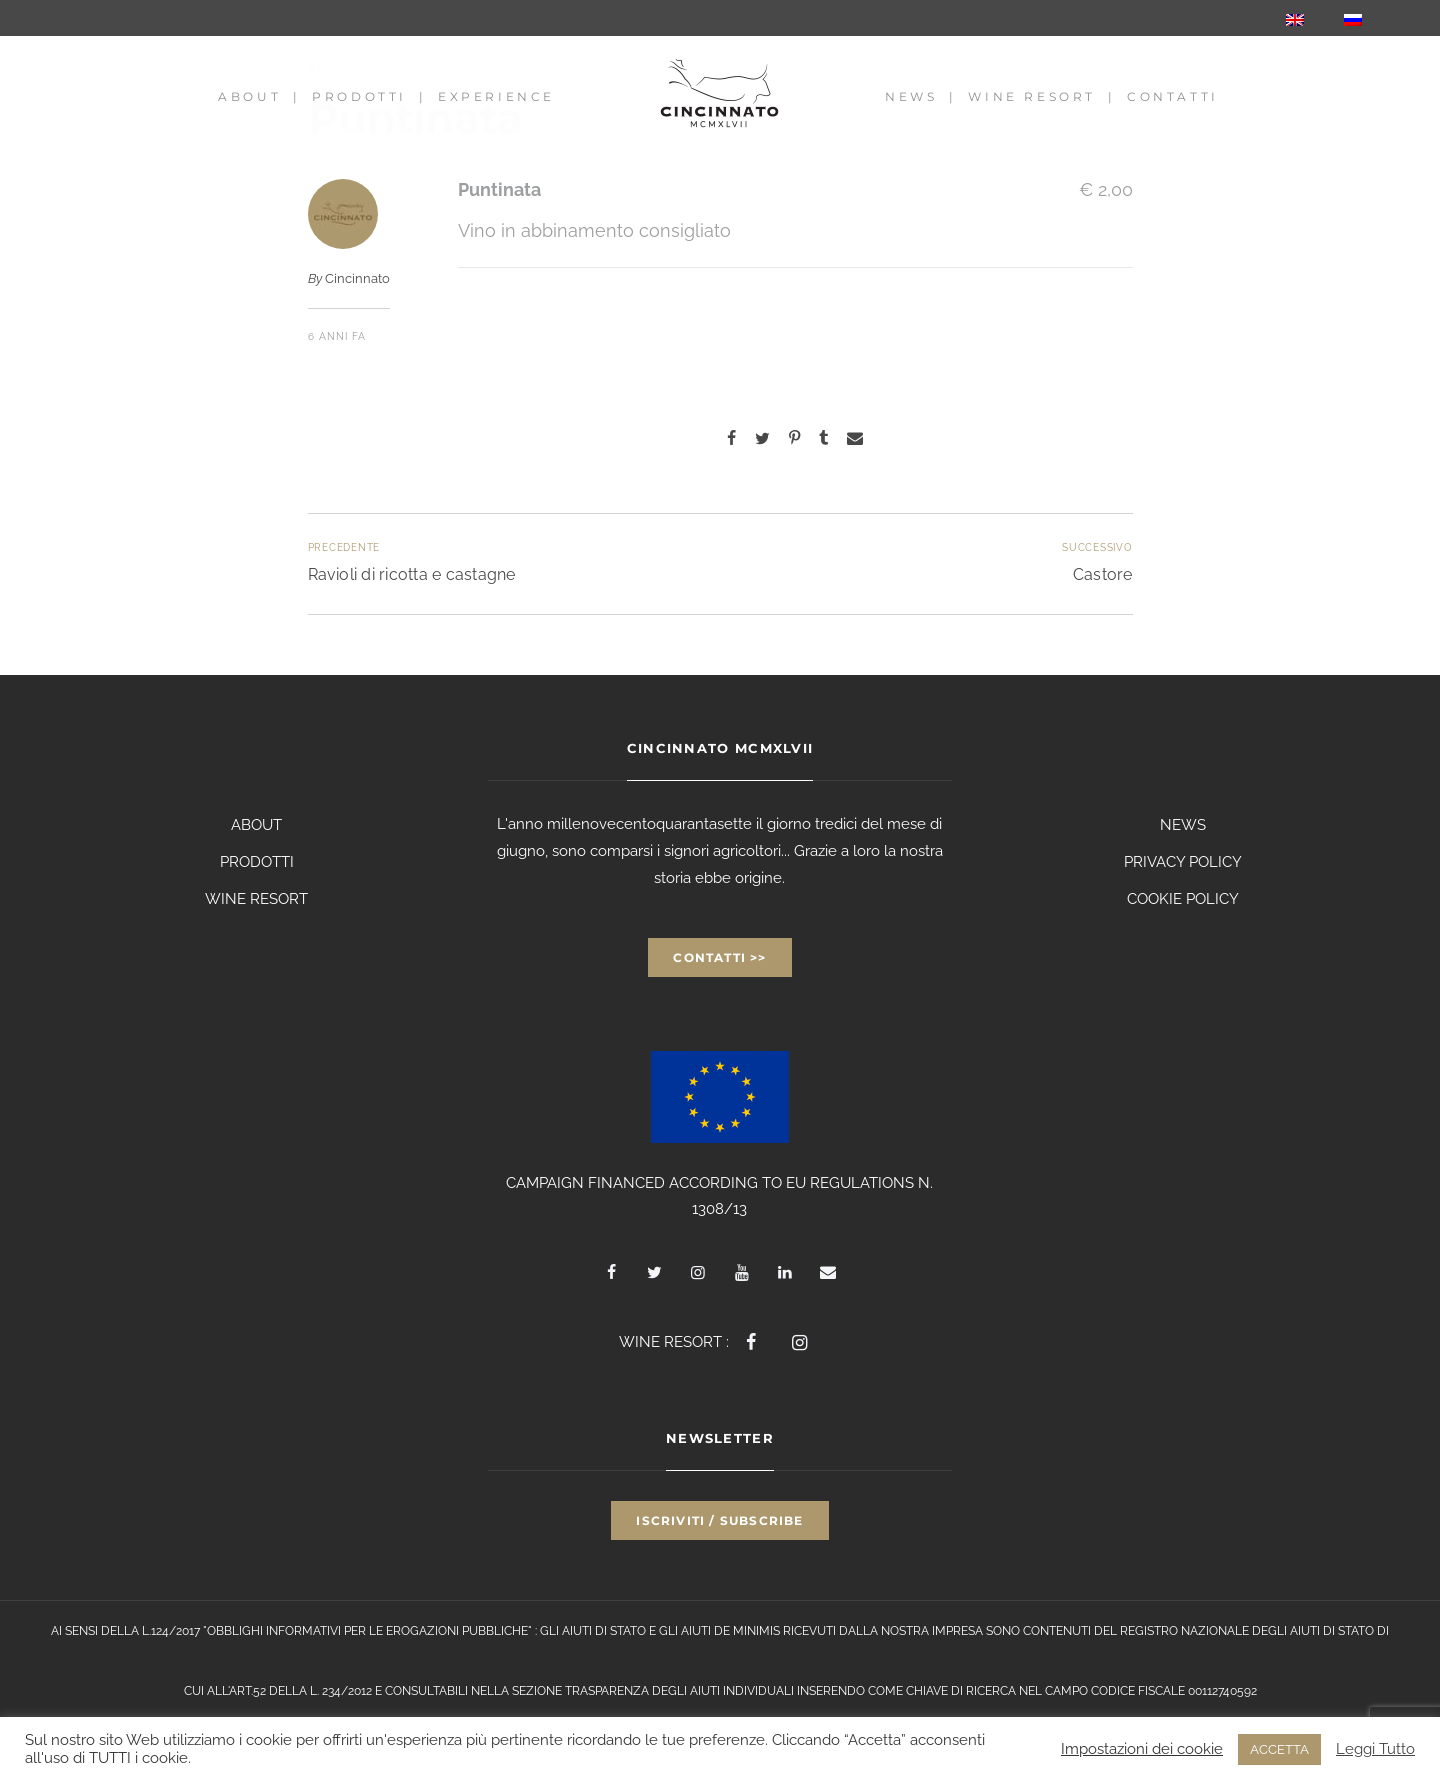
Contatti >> (719, 957)
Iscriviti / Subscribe (719, 1520)
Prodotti (359, 96)
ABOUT (256, 825)
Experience (496, 96)
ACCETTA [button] (1279, 1749)
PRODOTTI (257, 862)
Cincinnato (357, 278)
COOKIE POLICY (1183, 899)
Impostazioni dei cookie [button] (1142, 1748)
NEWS (1183, 825)
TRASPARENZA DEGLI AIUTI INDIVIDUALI (679, 1691)
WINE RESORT (256, 899)
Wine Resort (1032, 96)
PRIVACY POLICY (1183, 862)
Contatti (1173, 96)
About (249, 96)
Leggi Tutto (1375, 1748)
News (911, 96)
